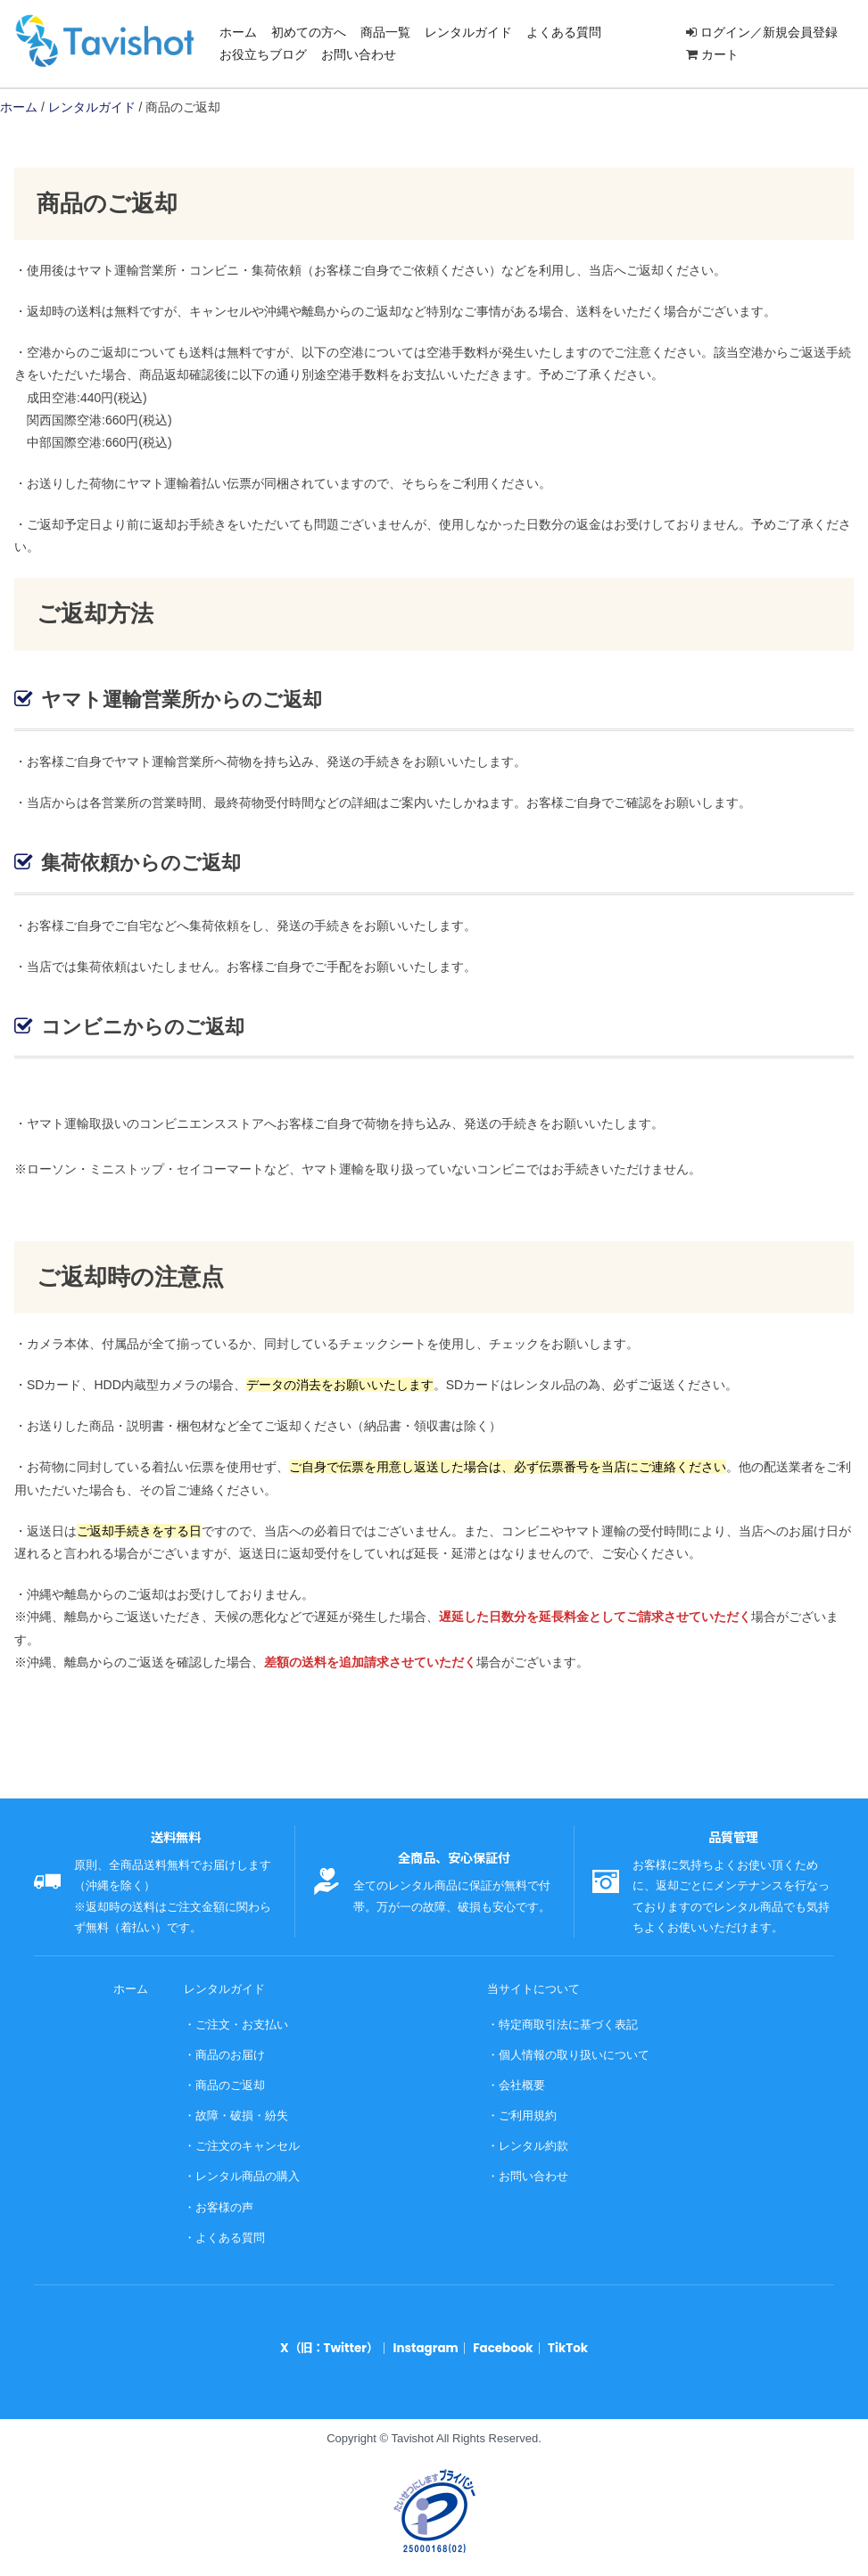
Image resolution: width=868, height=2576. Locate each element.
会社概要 (522, 2083)
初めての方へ (308, 32)
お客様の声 (224, 2202)
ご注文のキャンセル (247, 2142)
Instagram (426, 2341)
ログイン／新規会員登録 (769, 32)
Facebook (502, 2341)
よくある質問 (563, 32)
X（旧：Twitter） (332, 2341)
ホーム (238, 32)
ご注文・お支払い (241, 2023)
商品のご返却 (230, 2083)
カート (720, 54)
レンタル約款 (533, 2142)
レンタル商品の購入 (247, 2172)
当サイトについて (533, 1989)
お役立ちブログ (263, 54)
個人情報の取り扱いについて (574, 2053)
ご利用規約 (528, 2112)
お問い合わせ (358, 54)
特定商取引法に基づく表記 (568, 2023)
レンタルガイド (468, 32)
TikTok (565, 2341)
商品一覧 (385, 32)
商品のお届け (230, 2053)
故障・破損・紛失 (241, 2112)
